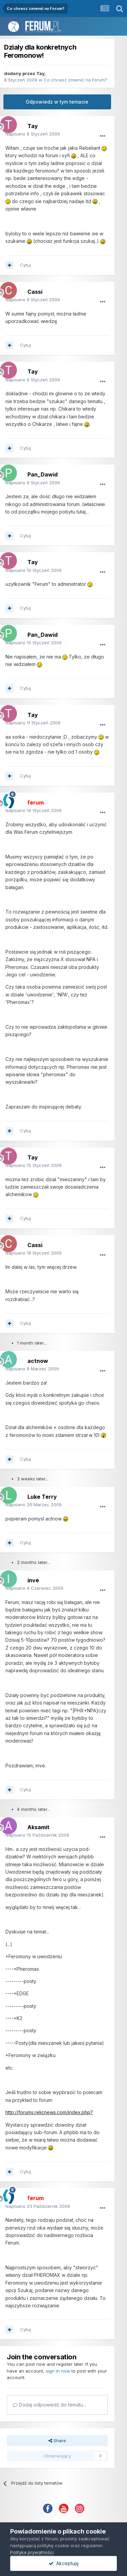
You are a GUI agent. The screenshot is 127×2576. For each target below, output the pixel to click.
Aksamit (38, 1827)
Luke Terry (42, 1496)
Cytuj (25, 265)
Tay (40, 73)
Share (57, 2440)
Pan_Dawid (42, 474)
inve (33, 1580)
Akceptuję (64, 2563)
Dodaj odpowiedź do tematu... (49, 2405)
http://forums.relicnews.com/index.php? (49, 2112)
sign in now (58, 2371)
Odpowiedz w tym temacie (57, 102)
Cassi (34, 291)
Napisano (32, 134)
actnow (37, 1360)
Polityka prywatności (32, 2552)
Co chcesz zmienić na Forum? (75, 80)
